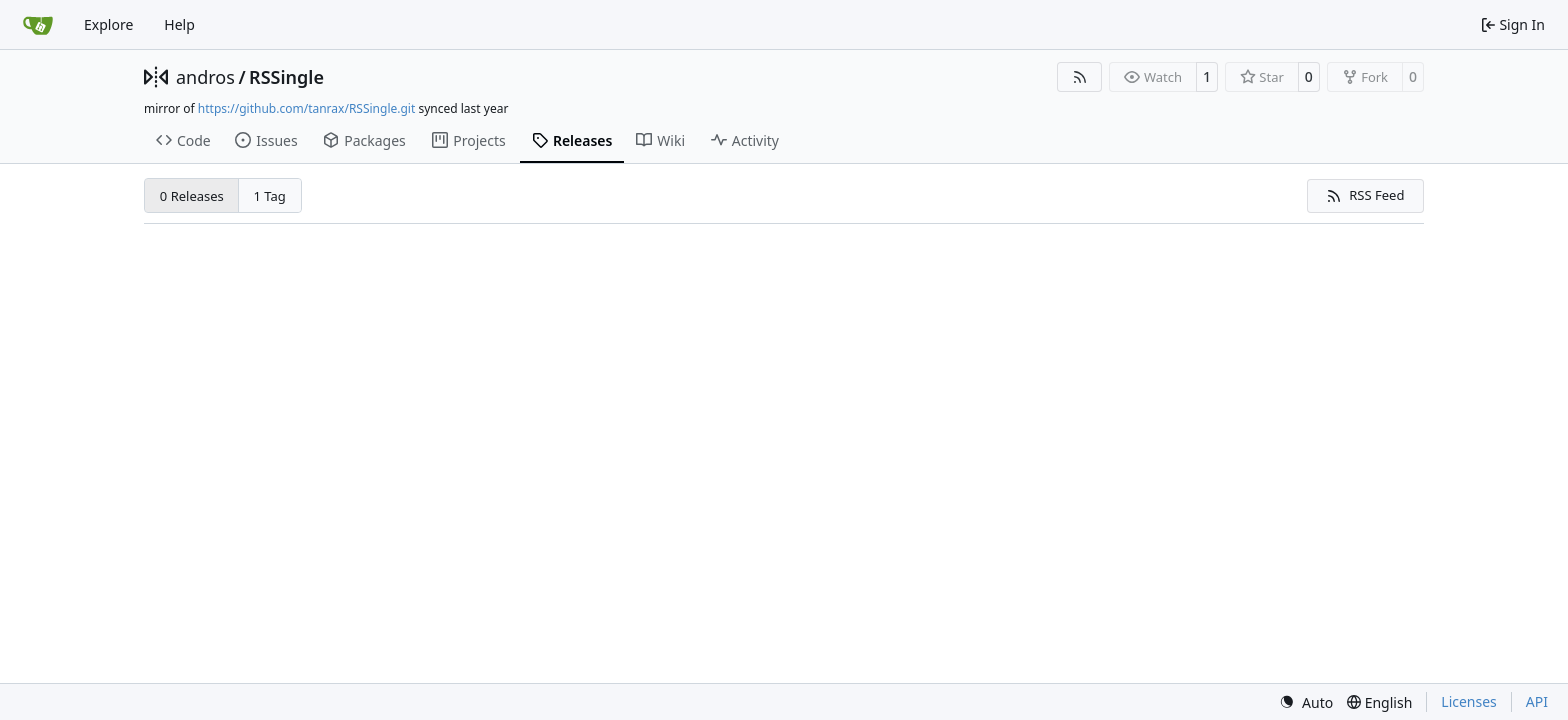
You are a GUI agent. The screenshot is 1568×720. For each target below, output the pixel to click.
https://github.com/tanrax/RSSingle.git (306, 108)
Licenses (1469, 701)
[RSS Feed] (1080, 77)
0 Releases (192, 196)
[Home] (38, 25)
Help (179, 24)
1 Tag (270, 196)
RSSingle (286, 77)
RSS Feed (1365, 195)
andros (205, 77)
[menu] (1306, 702)
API (1537, 701)
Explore (108, 24)
